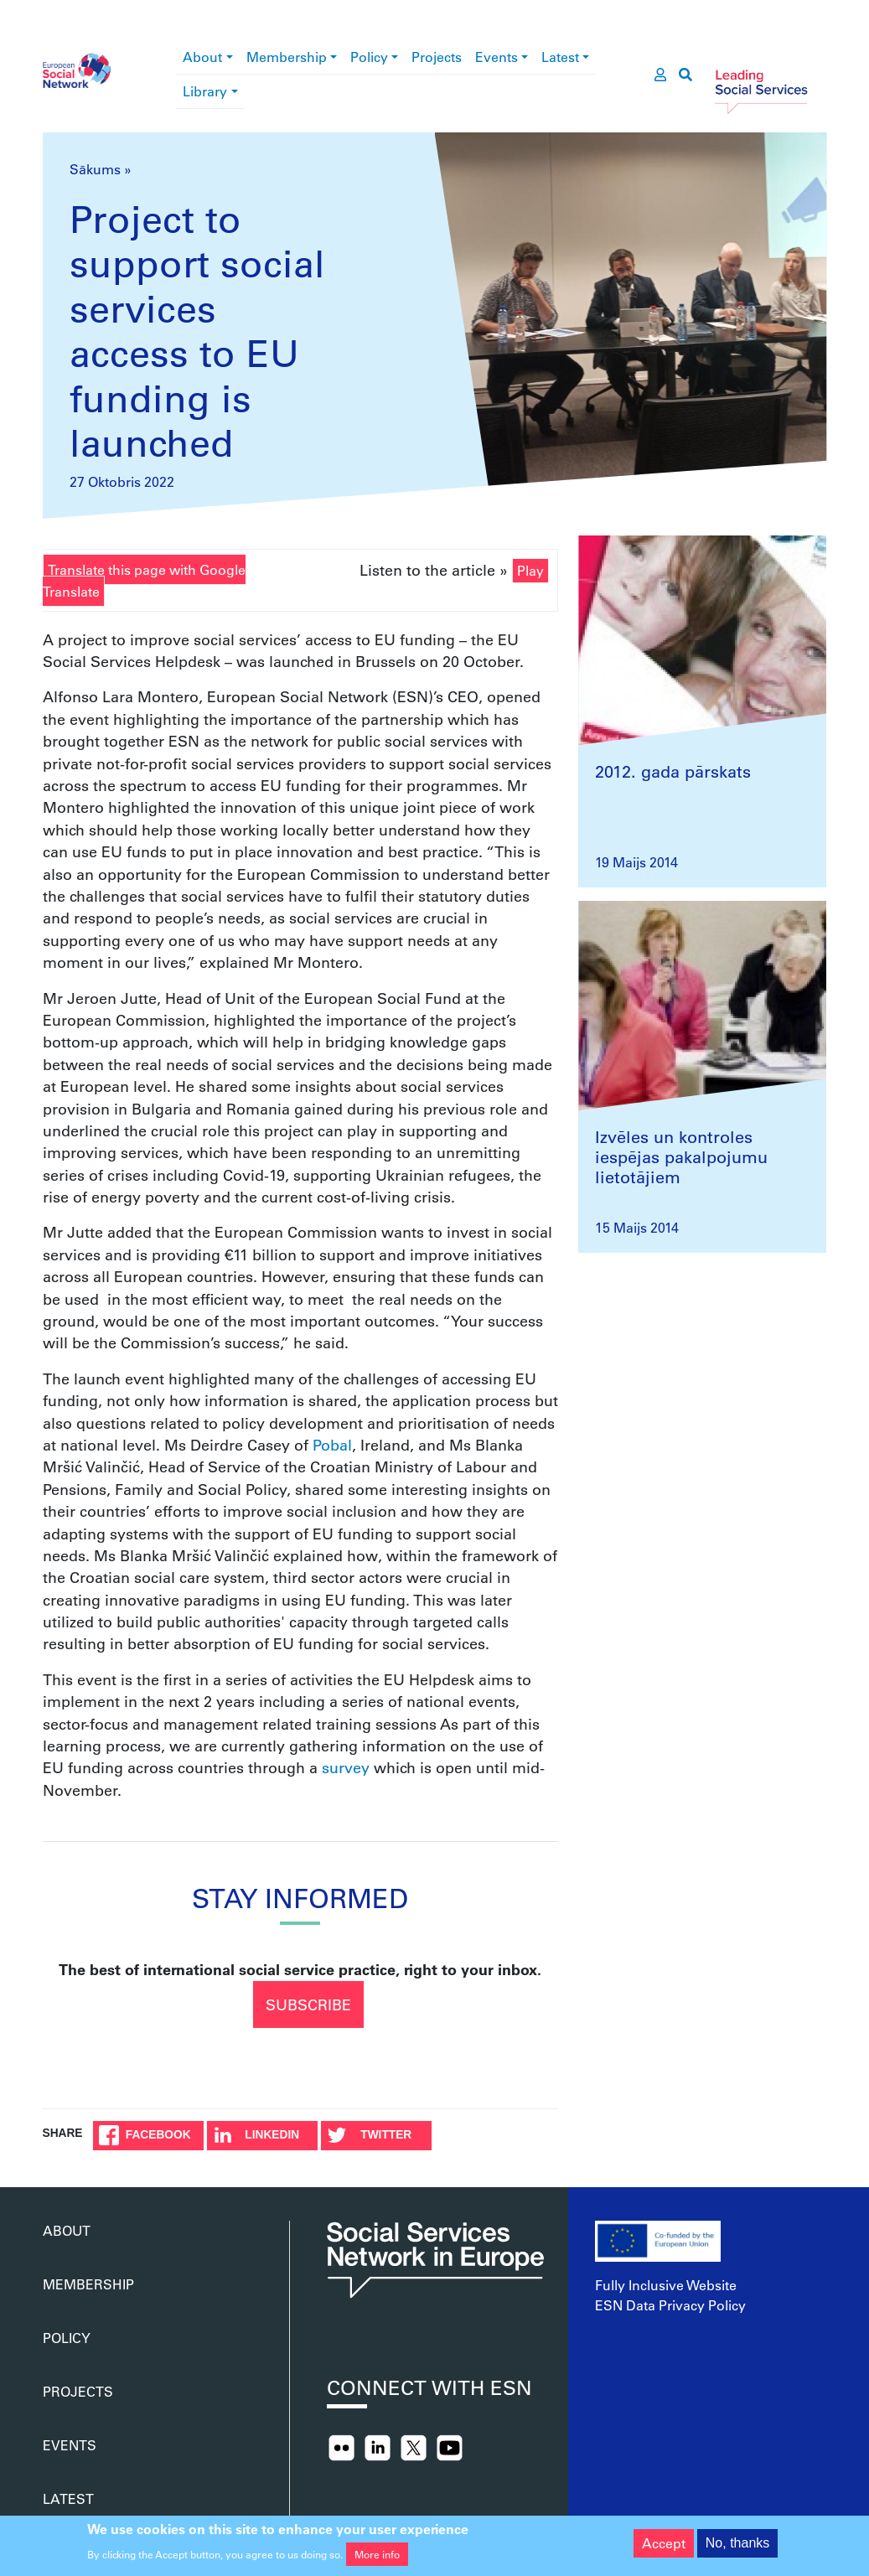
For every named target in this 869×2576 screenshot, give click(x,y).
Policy (369, 56)
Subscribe (308, 2004)
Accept (663, 2549)
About (202, 56)
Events (496, 56)
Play (530, 570)
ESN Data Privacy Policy (670, 2305)
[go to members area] (660, 75)
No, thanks (737, 2549)
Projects (436, 56)
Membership (286, 56)
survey (346, 1767)
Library (205, 91)
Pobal (332, 1445)
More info (377, 2560)
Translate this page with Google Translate (144, 580)
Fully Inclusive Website (666, 2285)
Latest (560, 56)
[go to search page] (685, 75)
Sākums (95, 169)
